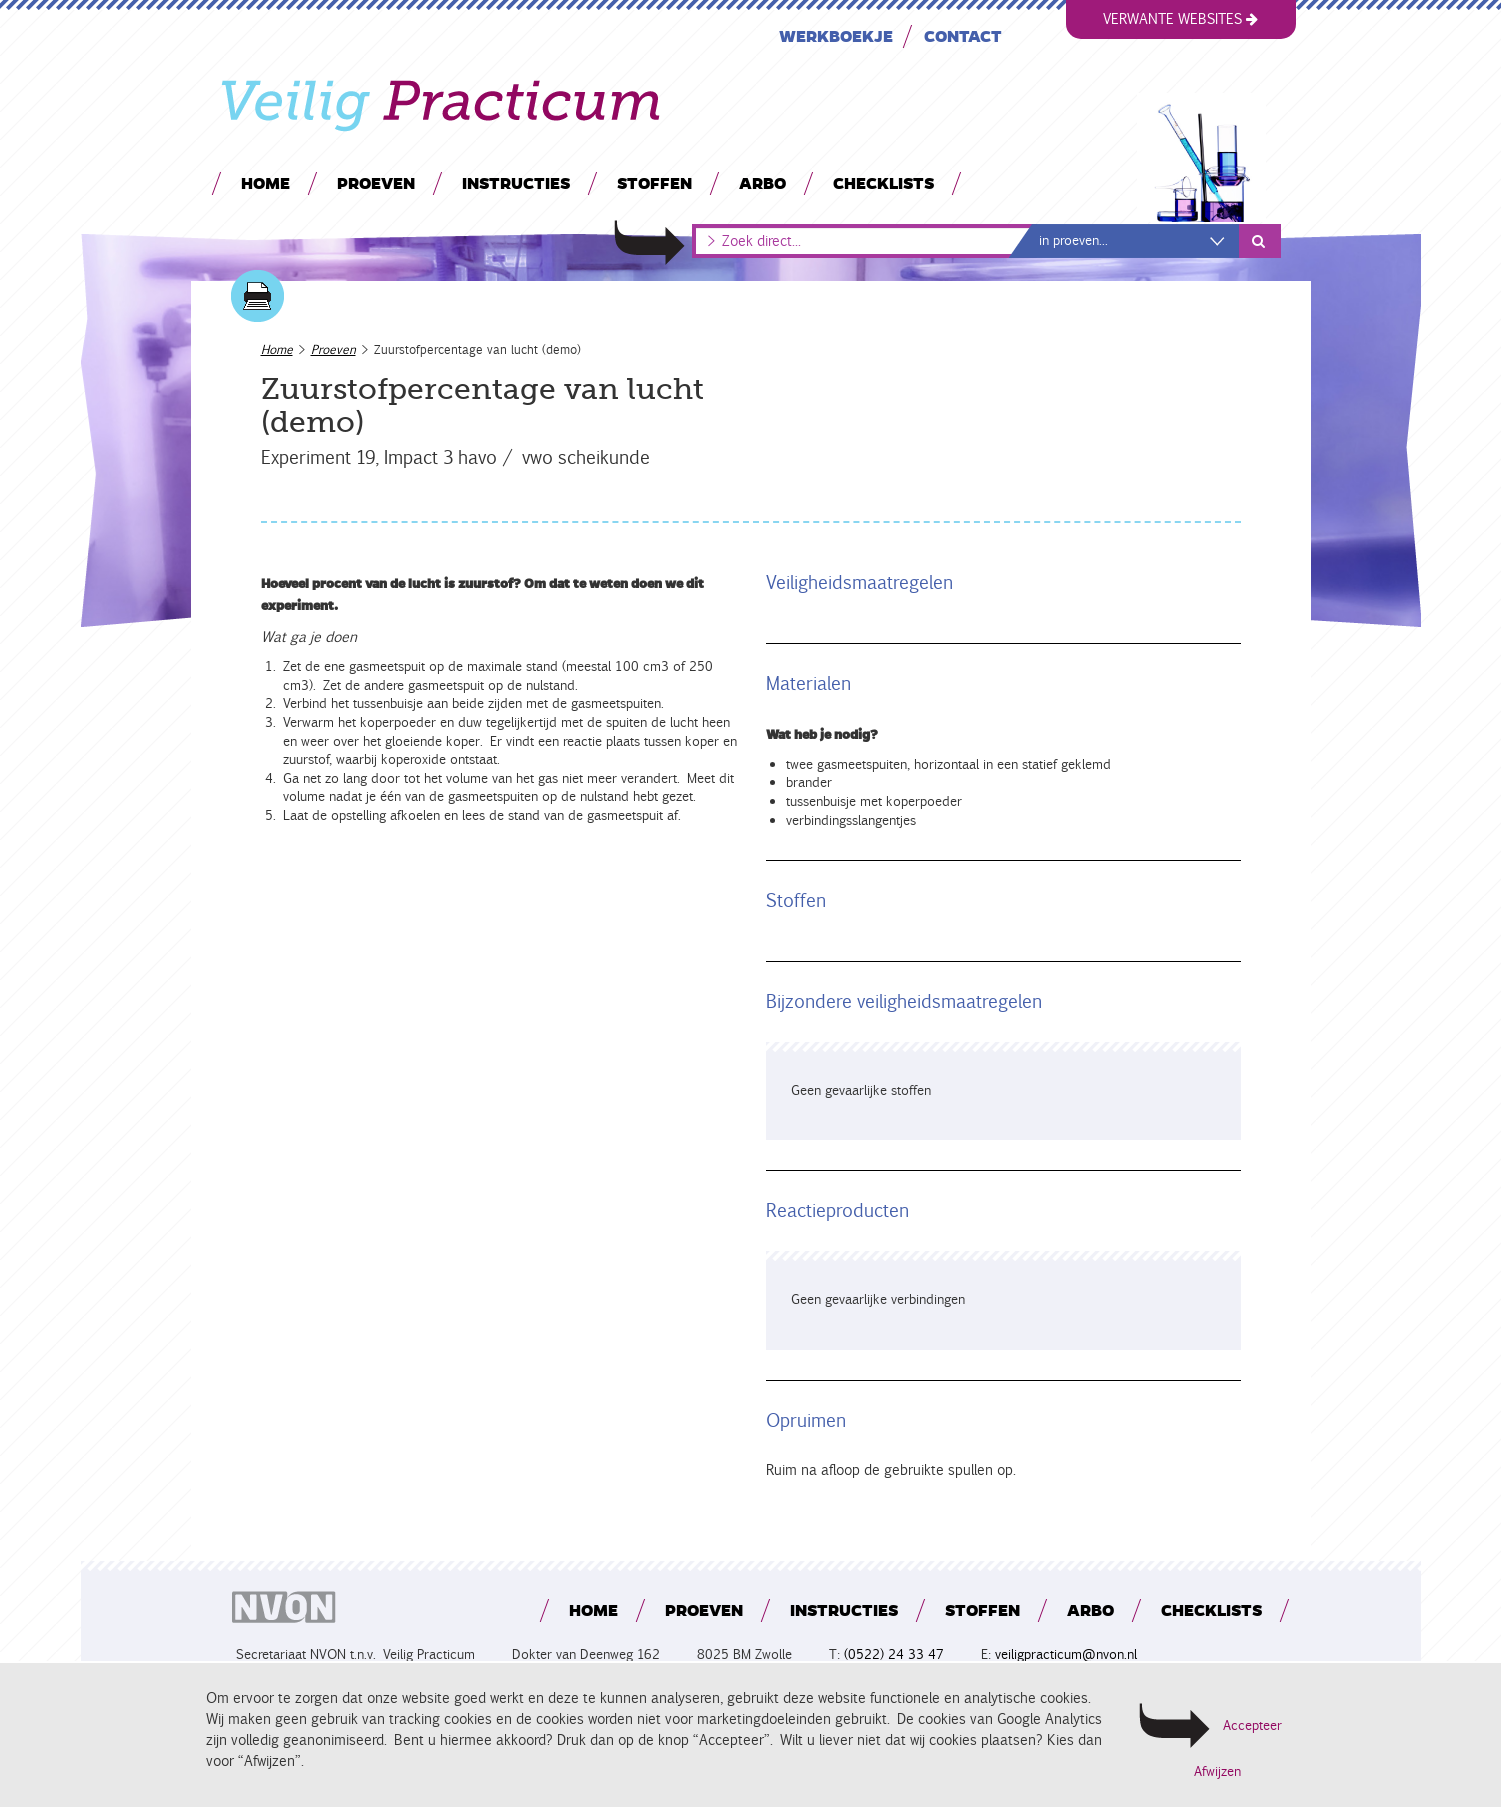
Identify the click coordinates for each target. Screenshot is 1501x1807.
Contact (962, 35)
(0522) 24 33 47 (894, 1654)
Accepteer (1252, 1725)
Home (264, 182)
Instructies (515, 182)
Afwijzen (1217, 1772)
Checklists (882, 182)
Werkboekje (835, 35)
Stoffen (653, 182)
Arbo (761, 182)
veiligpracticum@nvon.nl (1066, 1654)
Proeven (375, 182)
